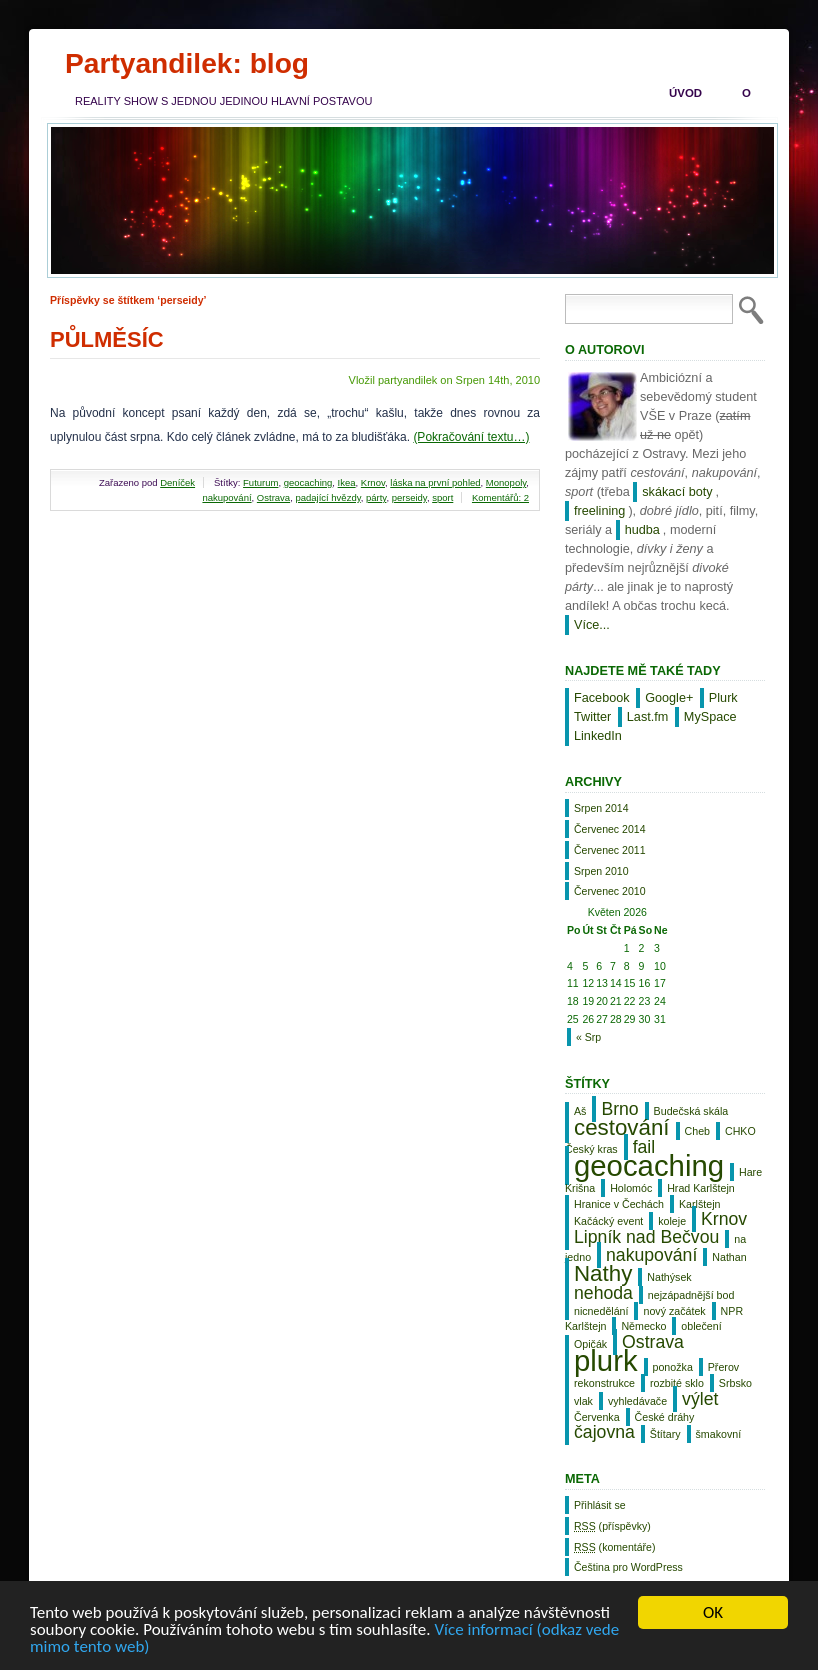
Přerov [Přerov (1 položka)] (723, 1367)
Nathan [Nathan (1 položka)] (729, 1257)
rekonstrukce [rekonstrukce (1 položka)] (604, 1383)
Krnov (373, 482)
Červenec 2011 (610, 850)
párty (376, 497)
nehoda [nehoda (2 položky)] (603, 1293)
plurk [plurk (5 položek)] (606, 1360)
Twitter (592, 717)
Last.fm (648, 717)
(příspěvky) (612, 1526)
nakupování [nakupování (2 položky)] (651, 1255)
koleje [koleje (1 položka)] (672, 1221)
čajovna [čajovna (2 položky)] (604, 1432)
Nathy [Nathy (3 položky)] (603, 1273)
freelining (599, 511)
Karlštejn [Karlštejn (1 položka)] (699, 1204)
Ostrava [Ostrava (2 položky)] (653, 1342)
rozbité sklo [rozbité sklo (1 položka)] (677, 1383)
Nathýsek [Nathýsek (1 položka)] (669, 1277)
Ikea (347, 482)
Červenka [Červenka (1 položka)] (597, 1417)
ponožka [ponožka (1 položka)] (673, 1367)
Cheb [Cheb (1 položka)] (697, 1131)
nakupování (226, 497)
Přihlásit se (600, 1505)
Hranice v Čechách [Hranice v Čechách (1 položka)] (619, 1204)
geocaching (308, 482)
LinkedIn (598, 736)
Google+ (669, 698)
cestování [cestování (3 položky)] (622, 1127)
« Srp (588, 1037)
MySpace (710, 717)
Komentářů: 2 (500, 497)
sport (442, 497)
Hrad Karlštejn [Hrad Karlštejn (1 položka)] (701, 1188)
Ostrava (273, 497)
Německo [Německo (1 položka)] (643, 1326)
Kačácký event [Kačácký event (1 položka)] (608, 1221)
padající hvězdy (327, 497)
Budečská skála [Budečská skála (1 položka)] (691, 1111)
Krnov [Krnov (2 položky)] (724, 1219)
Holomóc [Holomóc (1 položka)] (631, 1188)
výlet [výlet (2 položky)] (700, 1399)
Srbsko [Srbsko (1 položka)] (735, 1383)
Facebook (602, 698)
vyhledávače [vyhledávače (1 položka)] (637, 1401)
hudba (642, 530)
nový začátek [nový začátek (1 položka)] (674, 1311)
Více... (592, 625)
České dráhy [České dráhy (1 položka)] (665, 1417)
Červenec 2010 (610, 891)
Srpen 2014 (601, 808)
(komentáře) (614, 1547)
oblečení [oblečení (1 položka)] (701, 1326)
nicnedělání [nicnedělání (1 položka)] (601, 1311)
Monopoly (506, 482)
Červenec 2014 (610, 829)
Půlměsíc (107, 339)
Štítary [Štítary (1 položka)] (665, 1434)
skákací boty (677, 492)
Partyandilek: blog (187, 63)
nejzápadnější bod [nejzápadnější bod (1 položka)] (691, 1295)
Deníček (177, 482)
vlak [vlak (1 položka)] (583, 1401)
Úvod (685, 93)
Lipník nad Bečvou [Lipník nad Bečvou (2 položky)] (646, 1237)
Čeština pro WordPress (628, 1567)
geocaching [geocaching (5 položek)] (649, 1165)
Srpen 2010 (601, 871)
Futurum (260, 482)
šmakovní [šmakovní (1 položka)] (719, 1434)
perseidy (409, 497)
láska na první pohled (435, 482)
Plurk (723, 698)
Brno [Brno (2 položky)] (619, 1109)
